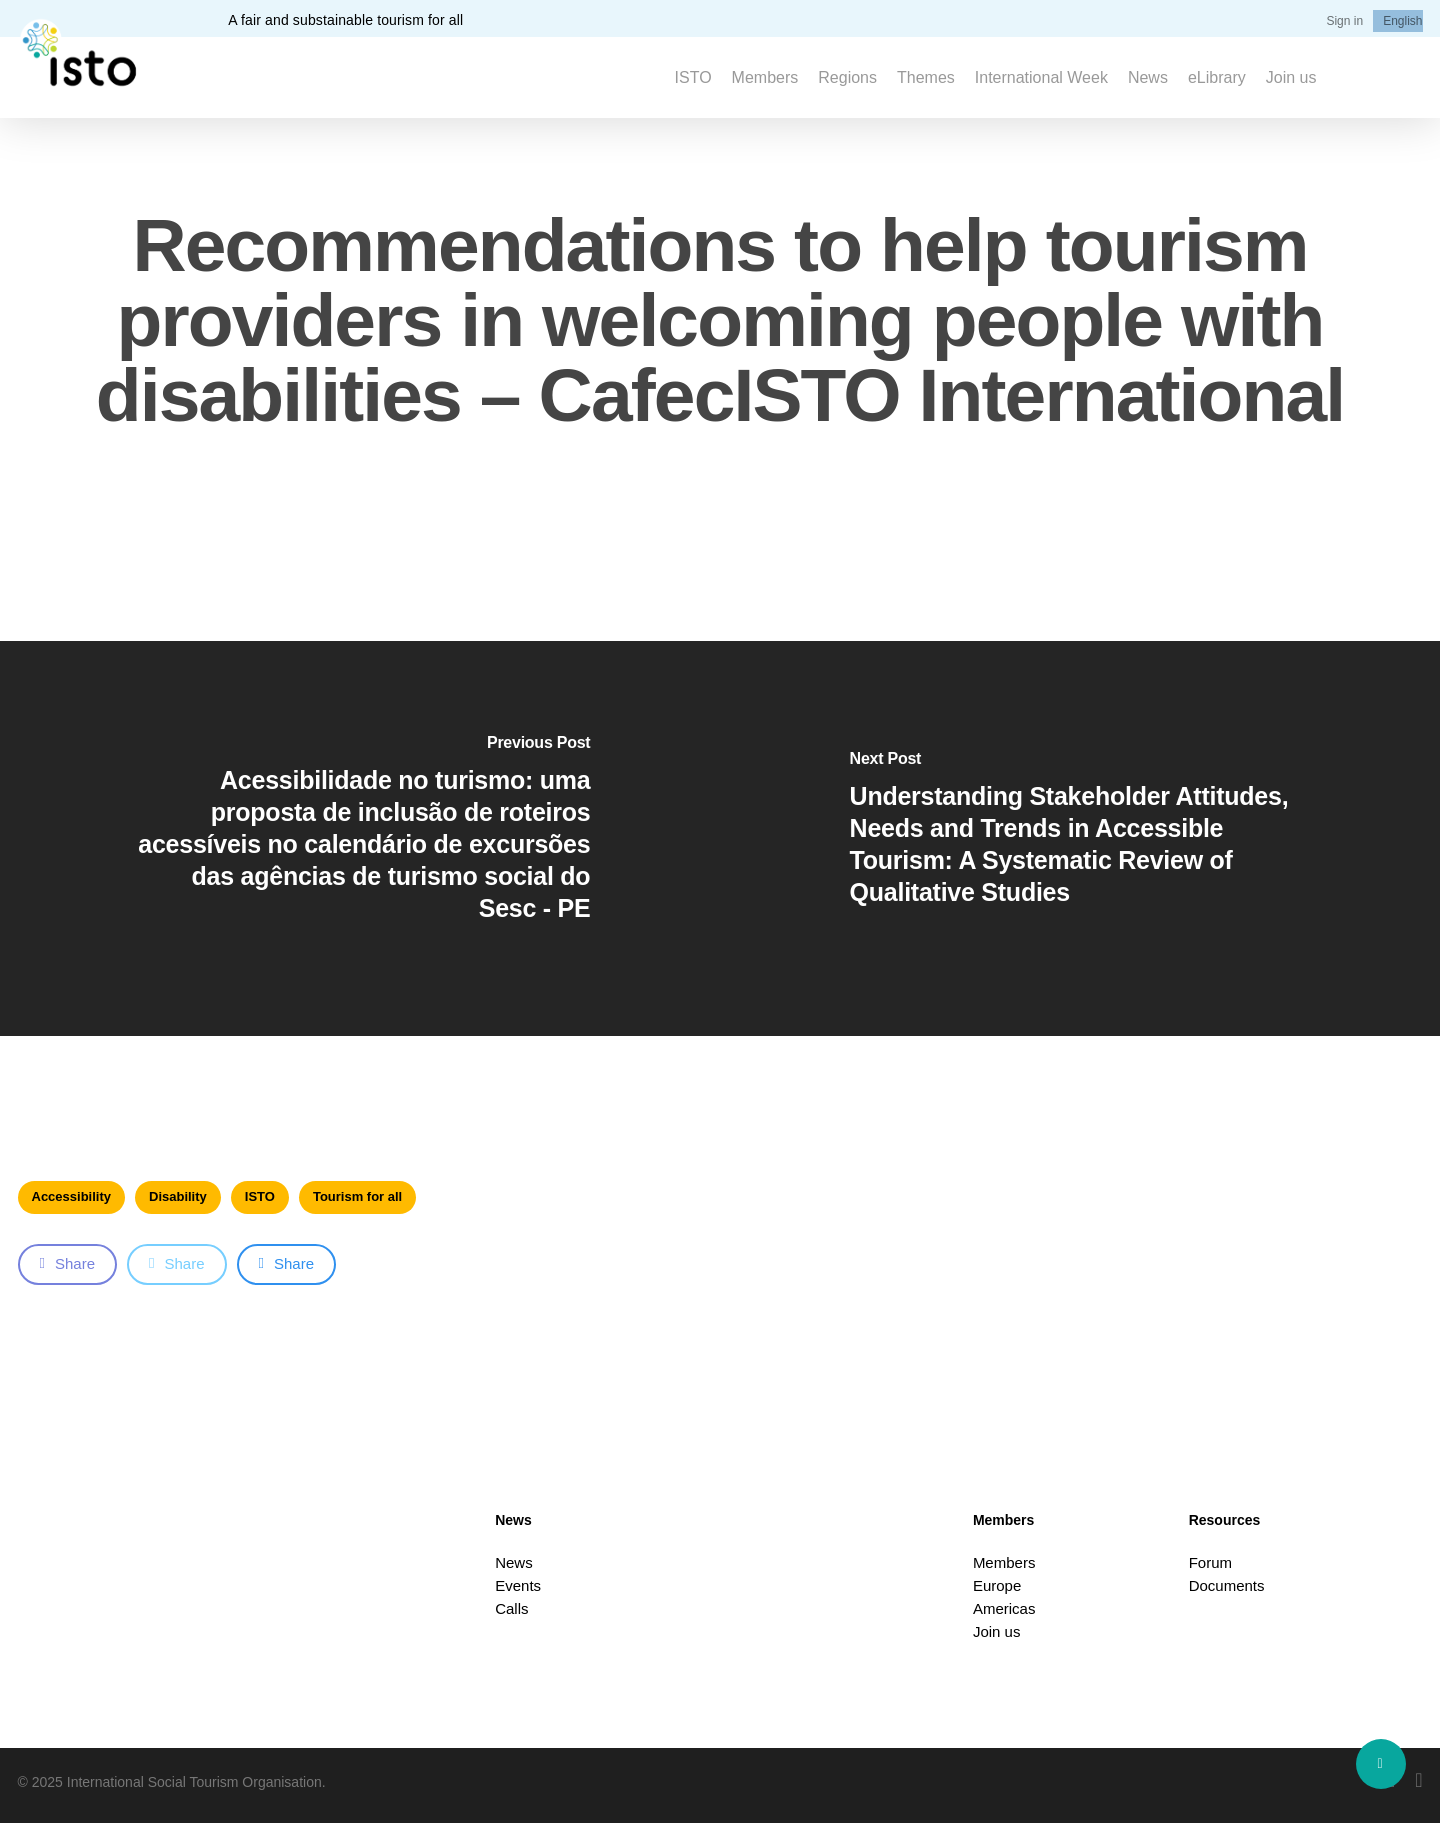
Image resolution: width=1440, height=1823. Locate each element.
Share (68, 1263)
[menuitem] (1402, 21)
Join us (997, 1631)
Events (518, 1585)
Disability (178, 1196)
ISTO (260, 1196)
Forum (1210, 1562)
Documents (1227, 1585)
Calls (511, 1608)
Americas (1004, 1608)
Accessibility (72, 1196)
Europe (997, 1585)
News (514, 1562)
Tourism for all (357, 1196)
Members (1004, 1562)
